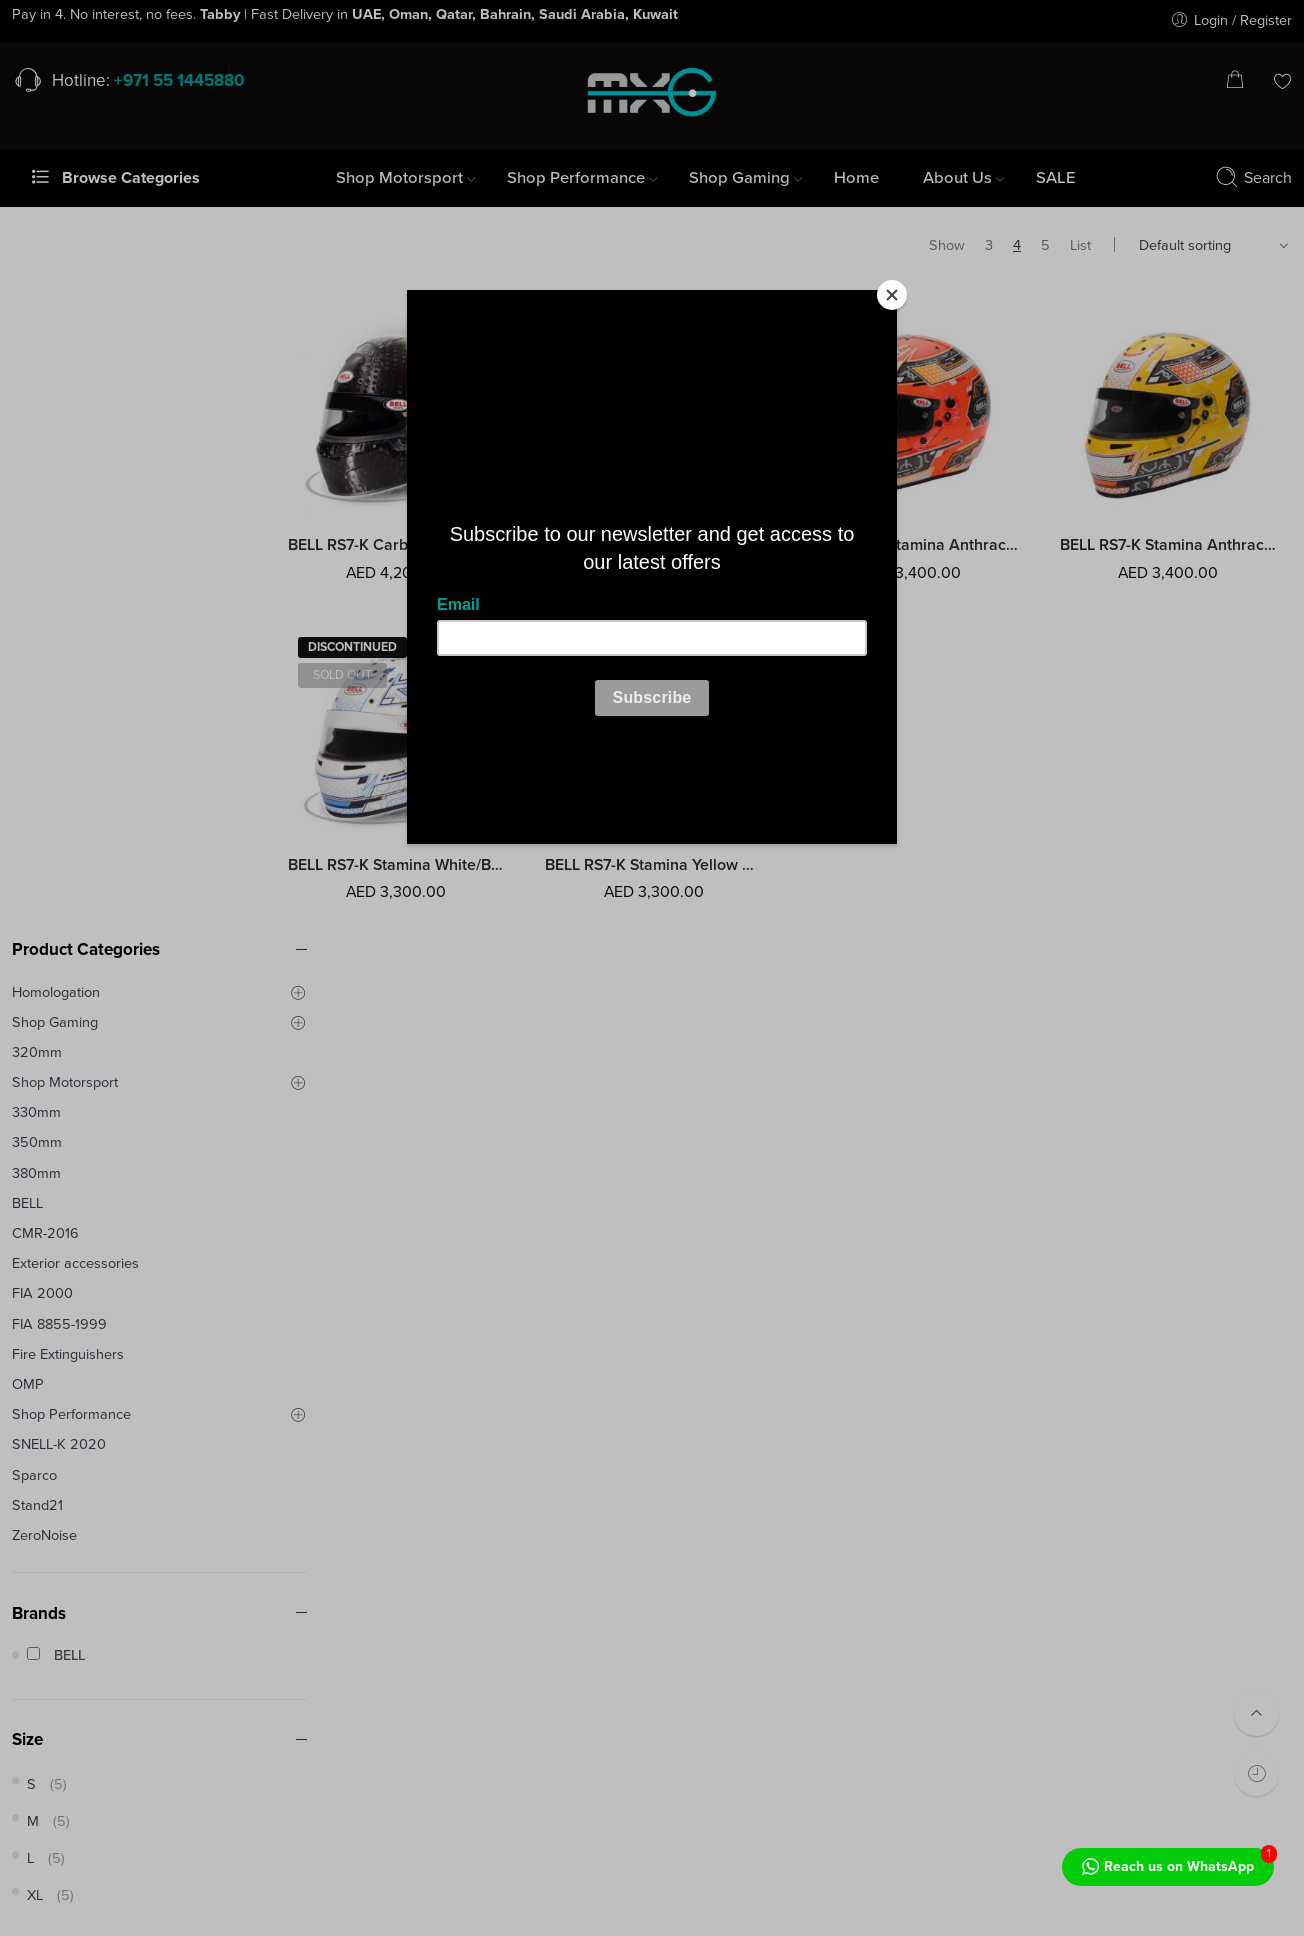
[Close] (892, 295)
